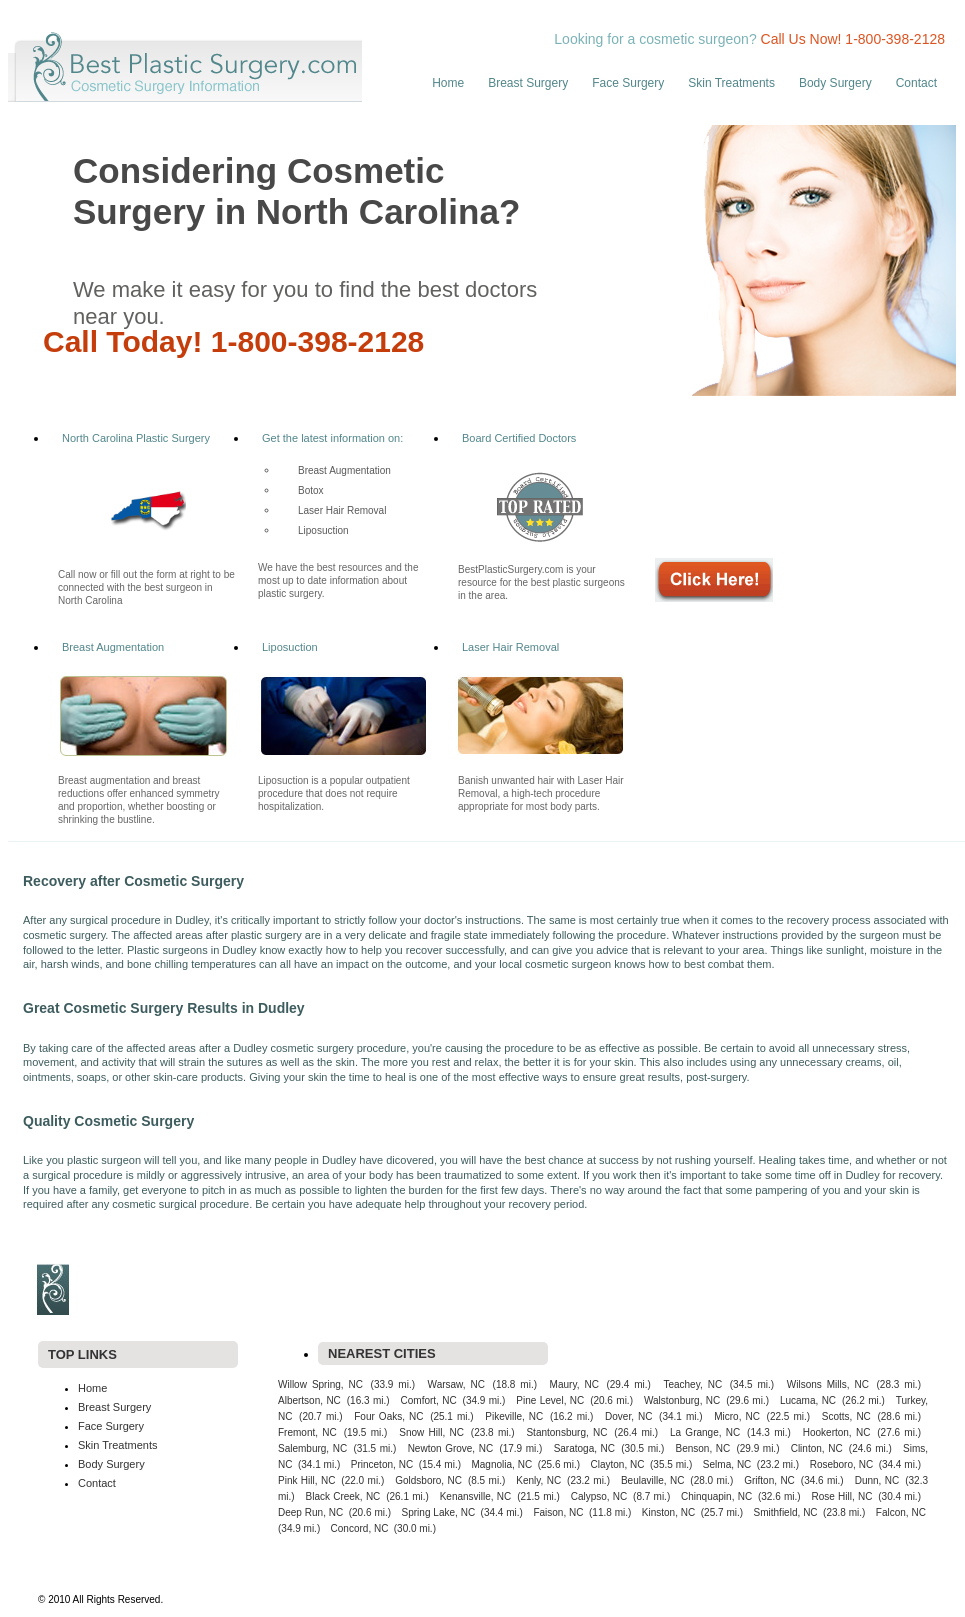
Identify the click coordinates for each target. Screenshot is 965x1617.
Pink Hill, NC (306, 1480)
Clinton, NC (817, 1448)
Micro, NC (737, 1416)
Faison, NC (558, 1512)
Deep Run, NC (310, 1512)
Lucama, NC (808, 1400)
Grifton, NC (769, 1480)
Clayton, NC (618, 1464)
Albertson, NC (309, 1400)
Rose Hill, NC (841, 1496)
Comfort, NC (429, 1400)
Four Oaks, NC (388, 1416)
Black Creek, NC (342, 1496)
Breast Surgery (528, 83)
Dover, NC (628, 1416)
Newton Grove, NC (451, 1448)
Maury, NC (574, 1384)
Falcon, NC (901, 1512)
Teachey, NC (692, 1384)
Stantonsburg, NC (566, 1432)
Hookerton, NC (837, 1432)
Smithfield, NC (786, 1512)
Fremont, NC (307, 1432)
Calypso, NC (599, 1496)
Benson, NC (702, 1448)
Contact (916, 83)
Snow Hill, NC (431, 1432)
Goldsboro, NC (428, 1480)
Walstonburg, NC (682, 1400)
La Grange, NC (705, 1432)
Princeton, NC (382, 1464)
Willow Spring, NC (320, 1384)
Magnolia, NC (501, 1464)
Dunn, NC (877, 1480)
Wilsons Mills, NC (828, 1384)
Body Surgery (835, 83)
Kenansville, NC (476, 1496)
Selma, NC (727, 1464)
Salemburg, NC (312, 1448)
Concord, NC (360, 1528)
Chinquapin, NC (716, 1496)
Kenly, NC (538, 1480)
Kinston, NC (668, 1512)
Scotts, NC (846, 1416)
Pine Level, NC (550, 1400)
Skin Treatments (731, 83)
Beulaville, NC (652, 1480)
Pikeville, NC (514, 1416)
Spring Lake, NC (439, 1512)
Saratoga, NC (584, 1448)
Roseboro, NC (842, 1464)
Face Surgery (628, 83)
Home (448, 83)
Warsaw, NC (456, 1384)
